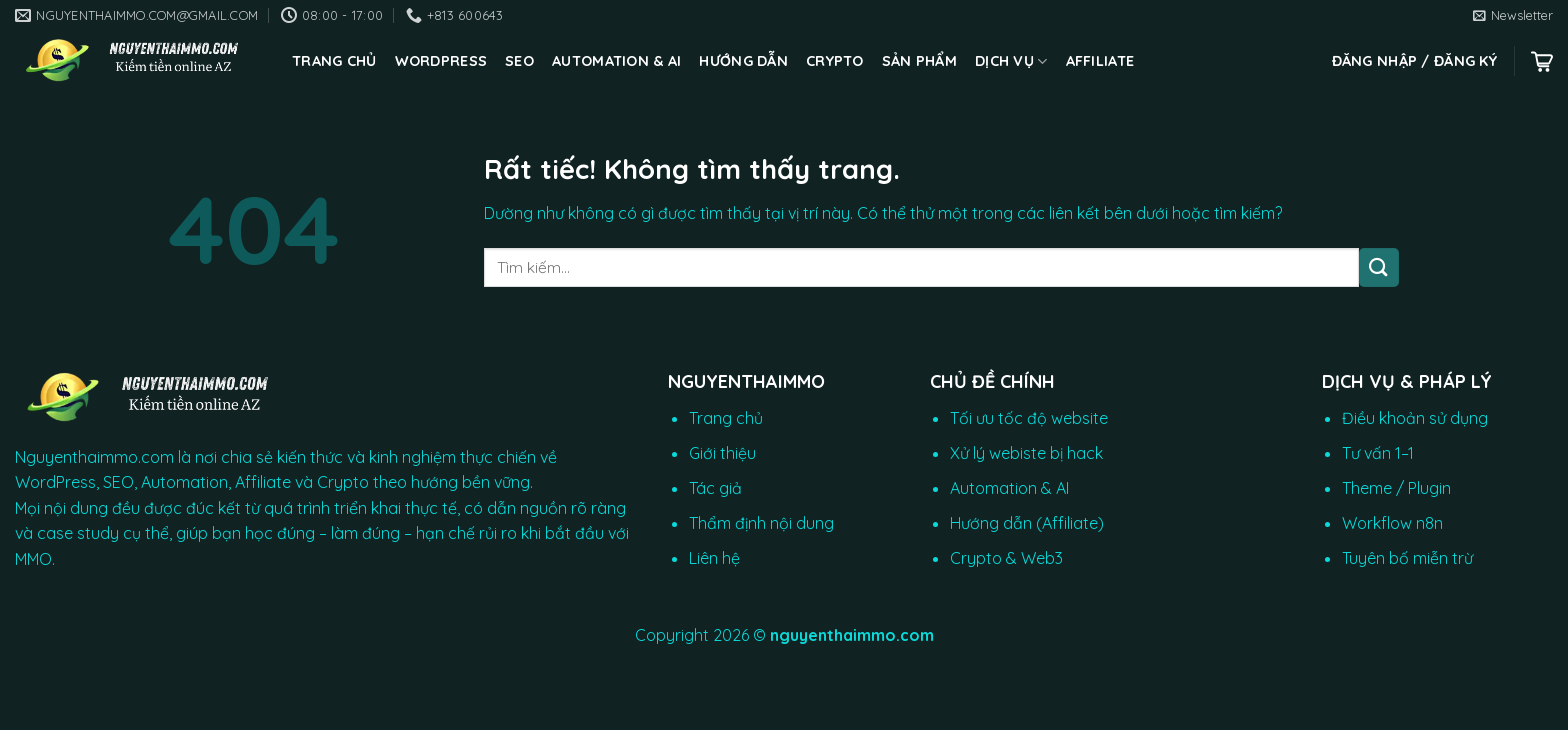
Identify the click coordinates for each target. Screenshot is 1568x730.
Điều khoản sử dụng (1415, 418)
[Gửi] (1379, 267)
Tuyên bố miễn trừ (1407, 558)
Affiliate (1100, 61)
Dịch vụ (1011, 61)
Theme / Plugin (1396, 488)
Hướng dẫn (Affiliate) (1027, 523)
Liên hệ (714, 558)
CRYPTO (835, 61)
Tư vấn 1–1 (1378, 453)
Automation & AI (616, 61)
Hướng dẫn (743, 61)
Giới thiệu (722, 453)
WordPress (441, 61)
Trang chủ (334, 61)
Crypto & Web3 (1006, 558)
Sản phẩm (919, 61)
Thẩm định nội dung (761, 523)
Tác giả (715, 488)
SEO (519, 61)
